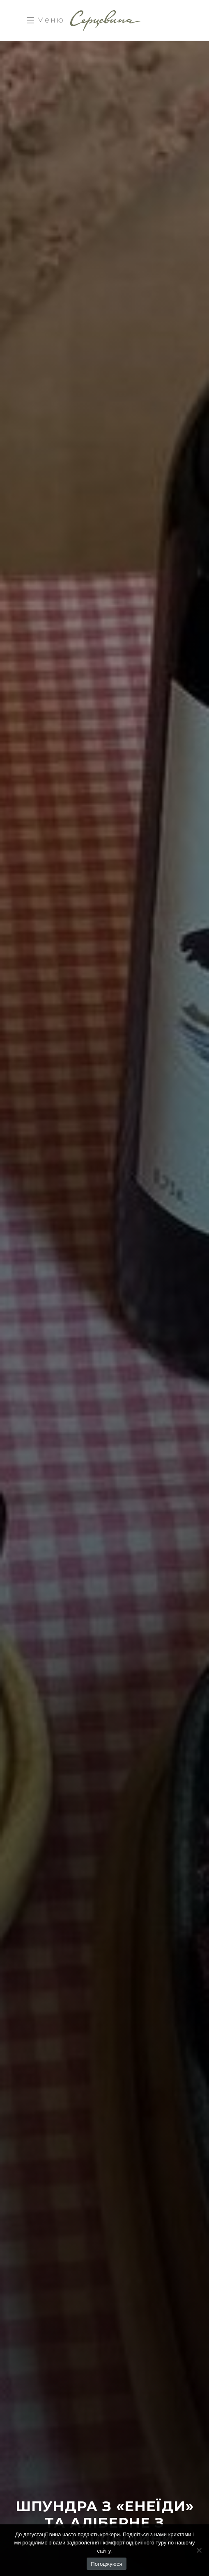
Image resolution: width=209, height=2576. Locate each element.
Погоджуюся (106, 2564)
